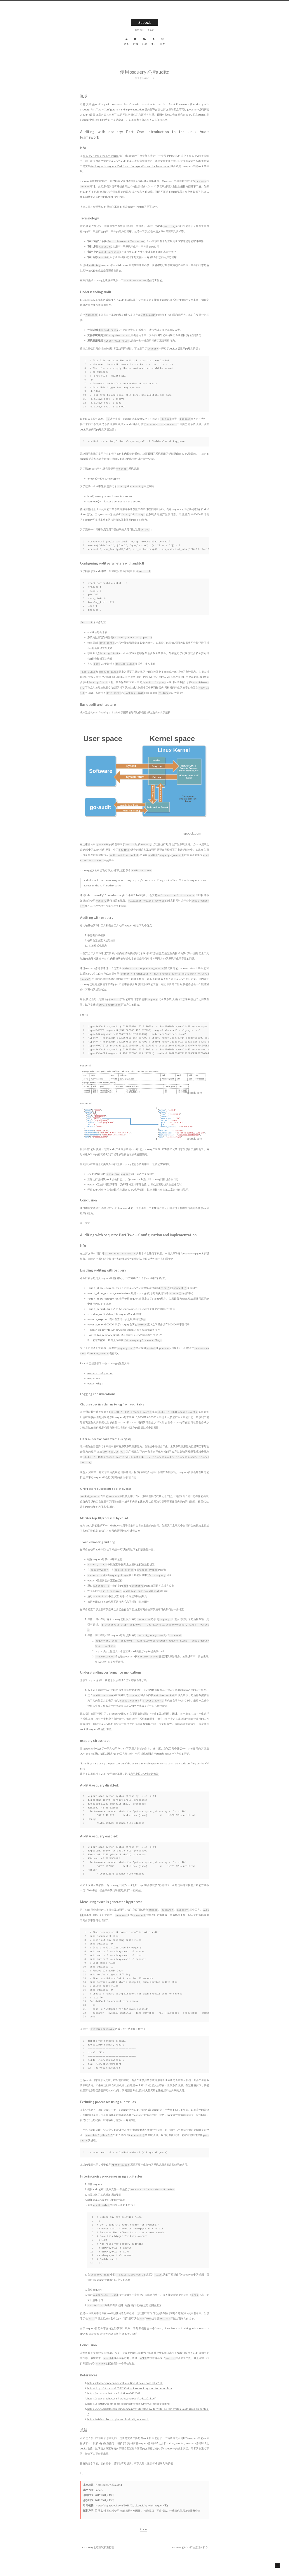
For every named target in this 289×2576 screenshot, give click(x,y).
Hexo (128, 2569)
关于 (153, 42)
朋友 (162, 42)
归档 (135, 42)
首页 (126, 42)
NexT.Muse (161, 2569)
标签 (144, 42)
